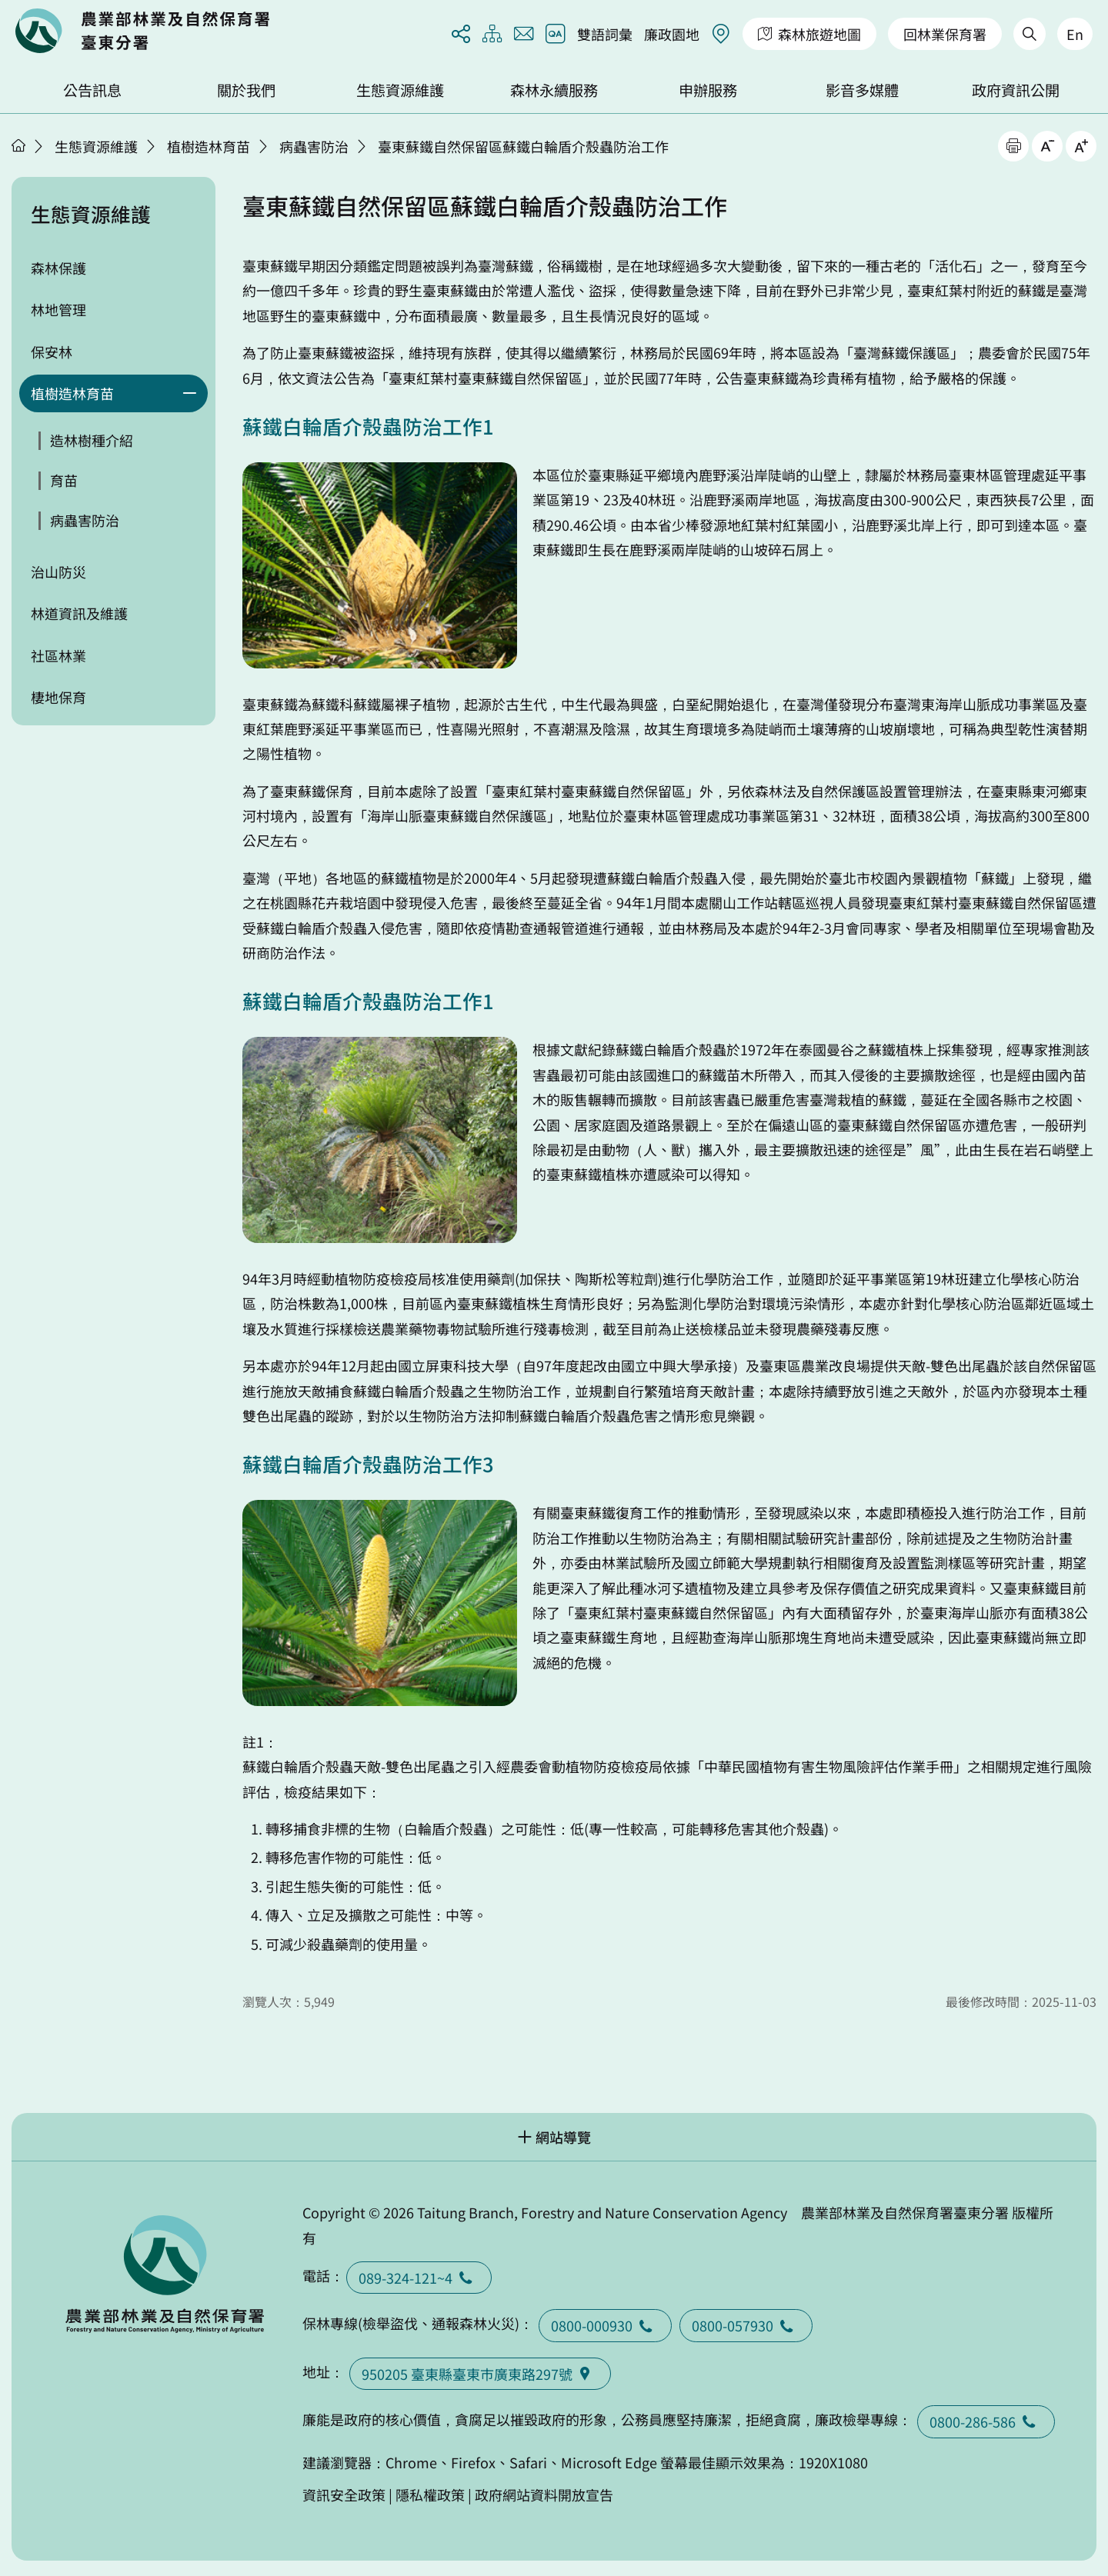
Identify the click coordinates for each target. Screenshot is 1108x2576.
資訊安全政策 (343, 2494)
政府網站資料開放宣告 (544, 2494)
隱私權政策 (430, 2494)
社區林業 (58, 655)
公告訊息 (92, 90)
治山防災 (58, 572)
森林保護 (58, 268)
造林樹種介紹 (91, 440)
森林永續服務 (554, 90)
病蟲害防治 (314, 146)
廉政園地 (671, 34)
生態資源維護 (400, 90)
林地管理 (58, 309)
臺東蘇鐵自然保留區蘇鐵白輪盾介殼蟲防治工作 (523, 146)
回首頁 (142, 31)
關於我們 (246, 90)
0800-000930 (605, 2325)
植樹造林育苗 (208, 146)
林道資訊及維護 (79, 613)
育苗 (64, 480)
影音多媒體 (862, 90)
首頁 (18, 145)
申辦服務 (708, 90)
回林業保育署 (944, 34)
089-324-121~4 (419, 2278)
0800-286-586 (986, 2421)
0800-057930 (746, 2325)
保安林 (51, 352)
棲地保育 (58, 697)
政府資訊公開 (1016, 90)
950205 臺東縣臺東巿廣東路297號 (480, 2374)
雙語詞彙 (604, 34)
